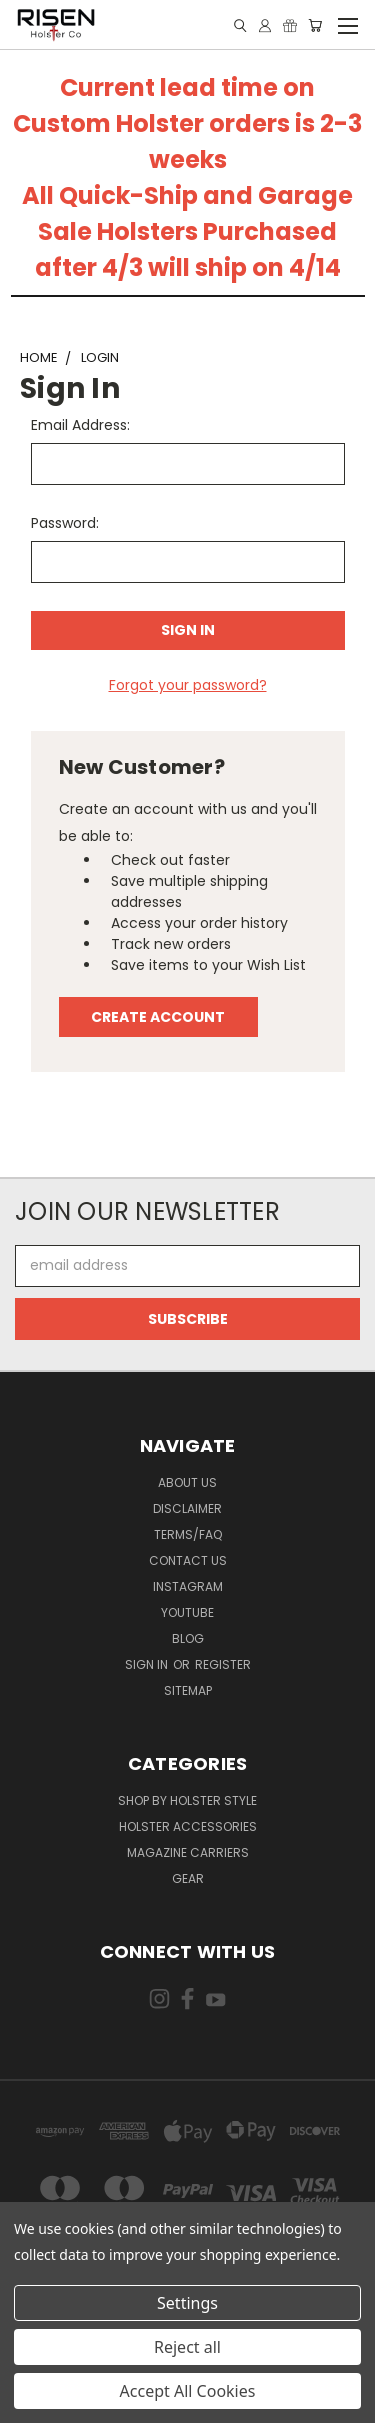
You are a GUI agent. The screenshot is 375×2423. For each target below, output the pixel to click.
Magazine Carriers (188, 1852)
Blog (188, 1638)
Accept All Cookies (188, 2391)
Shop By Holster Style (187, 1800)
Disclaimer (187, 1508)
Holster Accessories (188, 1826)
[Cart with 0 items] (315, 25)
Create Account (158, 1017)
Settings (187, 2303)
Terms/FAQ (188, 1534)
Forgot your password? (188, 685)
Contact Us (188, 1560)
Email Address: (80, 425)
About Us (187, 1482)
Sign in (148, 1664)
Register (223, 1664)
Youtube (187, 1612)
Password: (65, 523)
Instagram (188, 1586)
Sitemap (188, 1690)
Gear (188, 1878)
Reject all (187, 2347)
